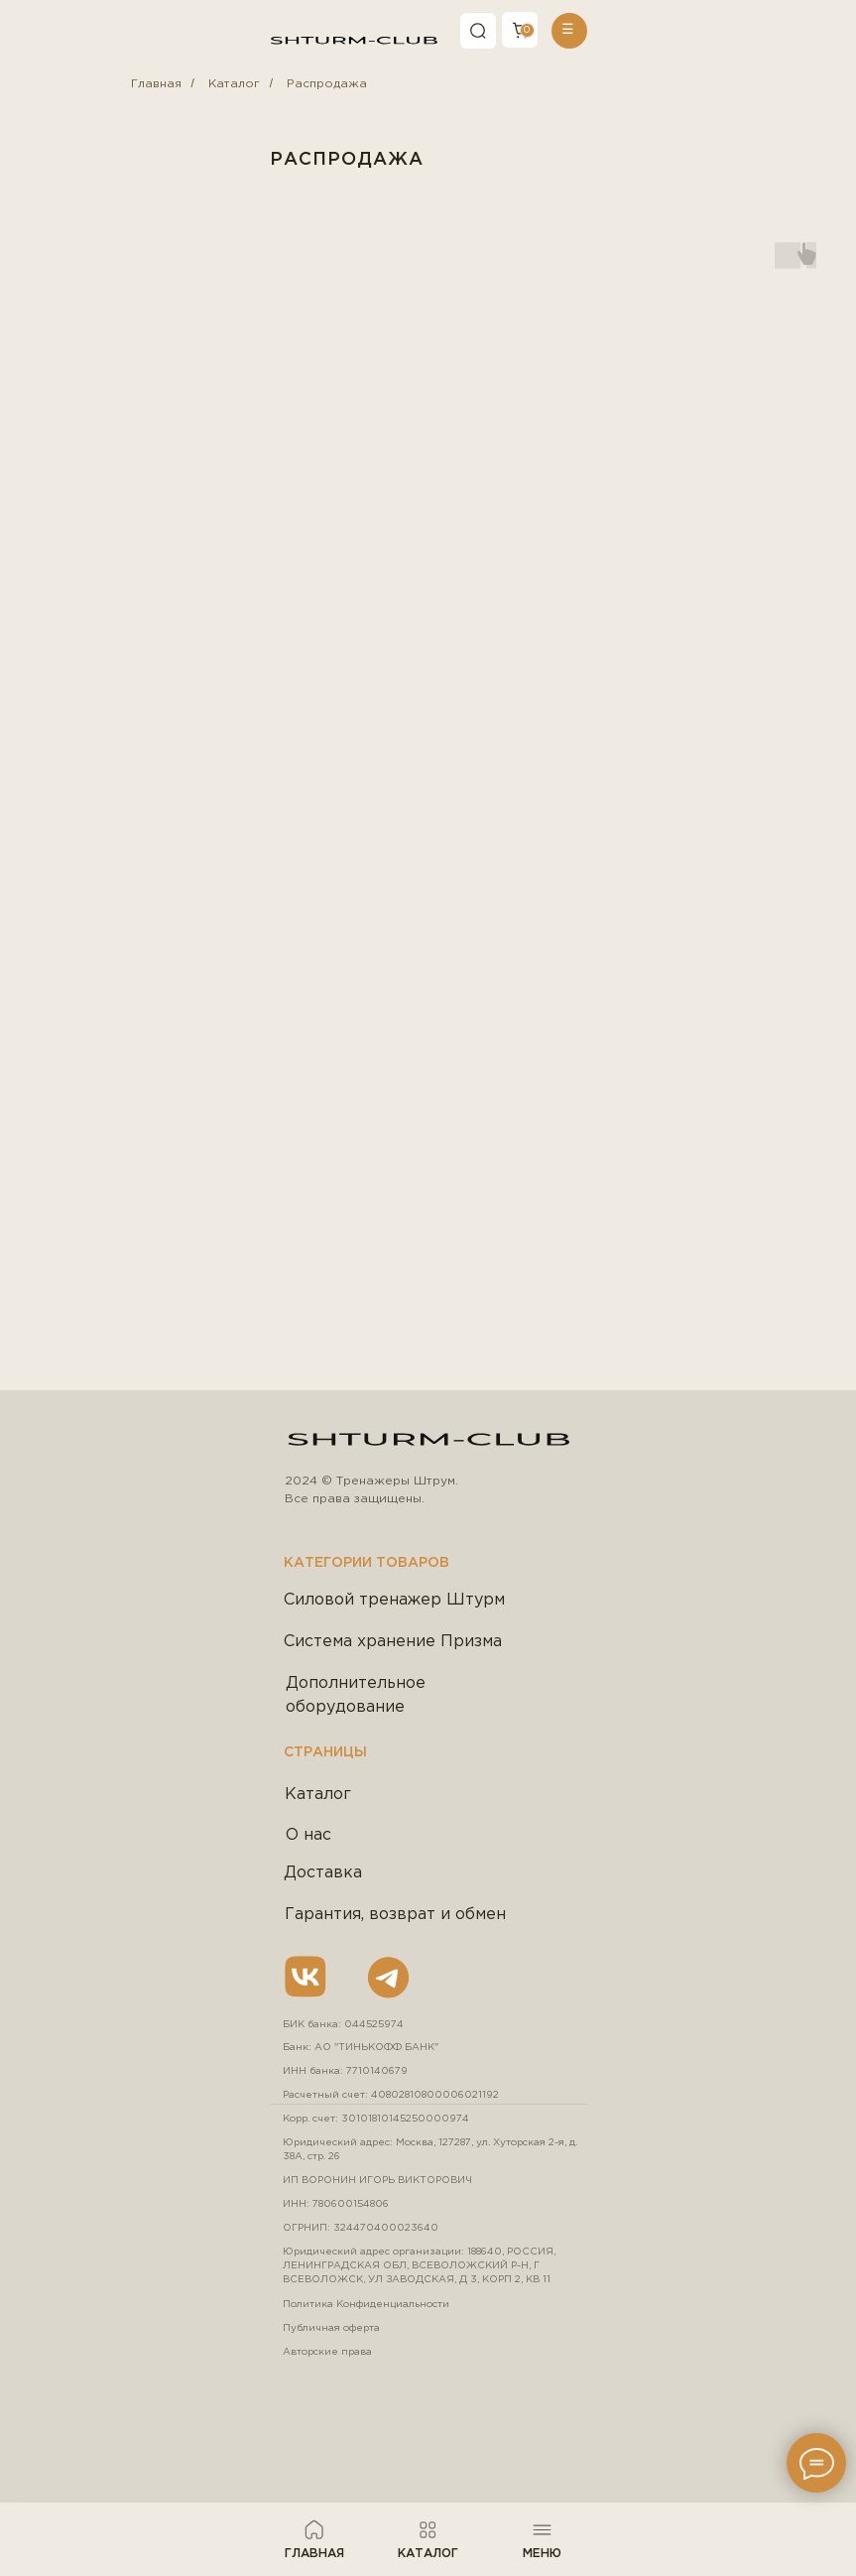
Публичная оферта (331, 2328)
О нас (308, 1835)
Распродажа (327, 83)
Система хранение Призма (393, 1641)
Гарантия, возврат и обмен (395, 1914)
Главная (156, 83)
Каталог (234, 83)
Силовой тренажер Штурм (394, 1600)
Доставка (323, 1873)
